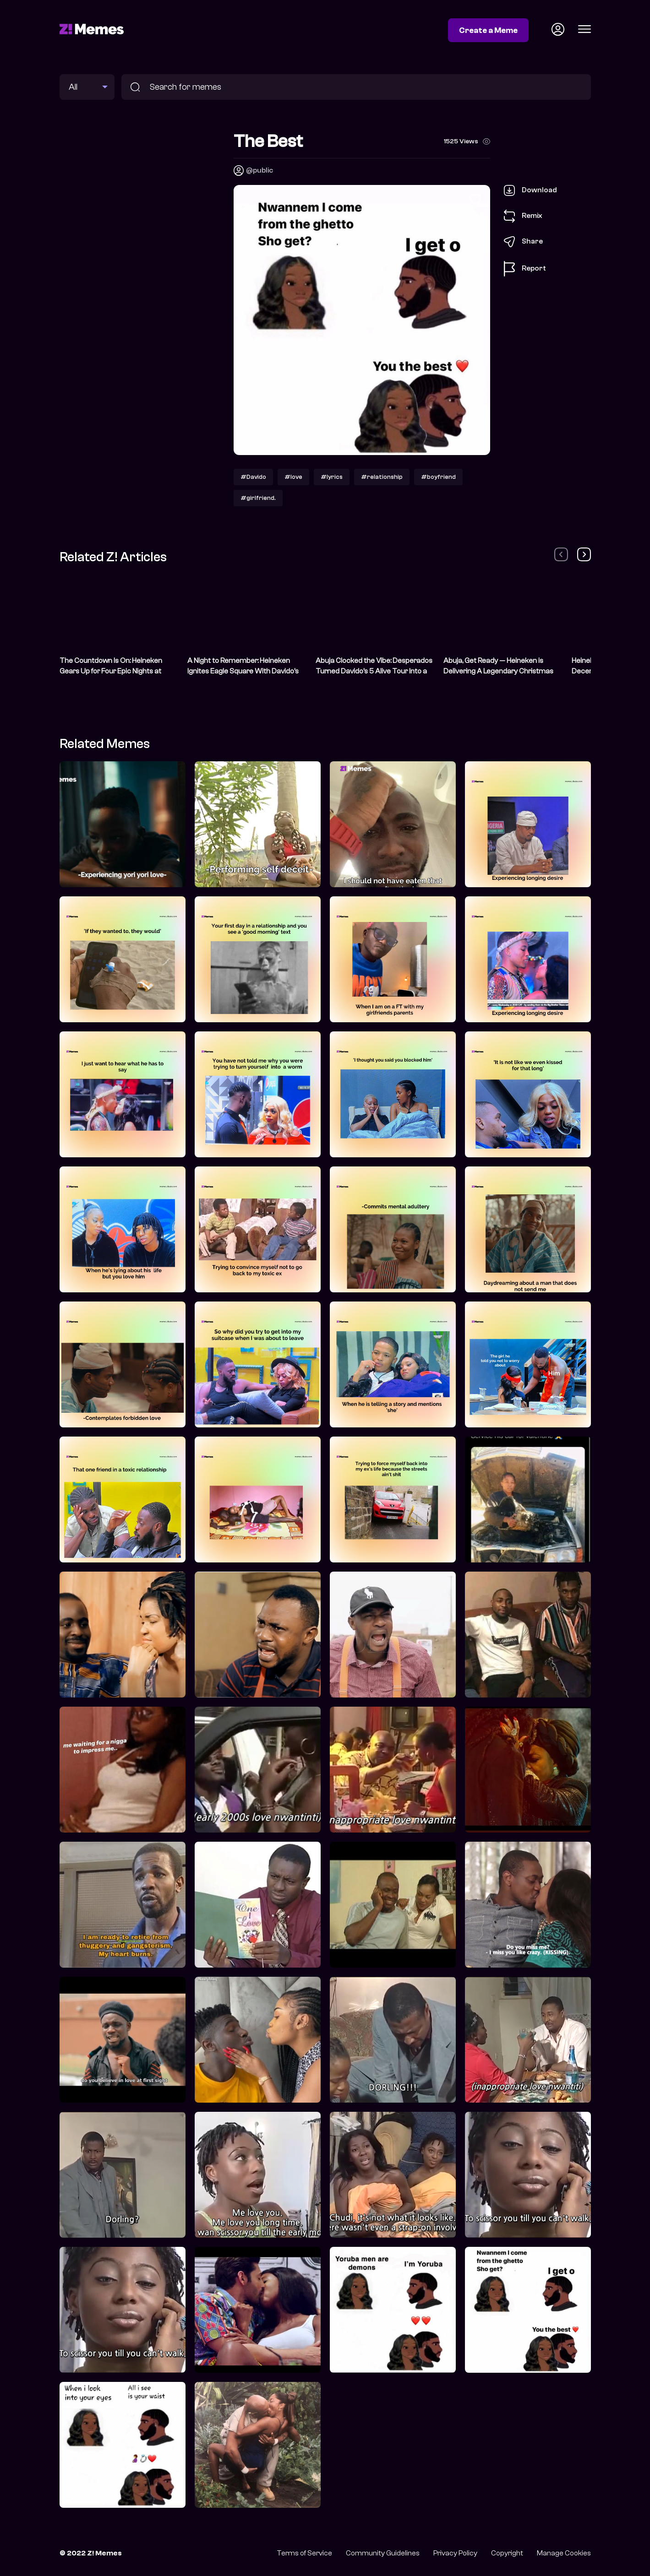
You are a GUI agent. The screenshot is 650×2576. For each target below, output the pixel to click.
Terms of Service (304, 2553)
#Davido (253, 476)
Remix (523, 216)
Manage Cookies (564, 2553)
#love (293, 476)
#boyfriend (438, 476)
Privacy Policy (455, 2553)
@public (259, 170)
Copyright (507, 2553)
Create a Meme (488, 30)
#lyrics (332, 476)
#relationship (382, 476)
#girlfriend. (258, 497)
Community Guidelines (383, 2553)
